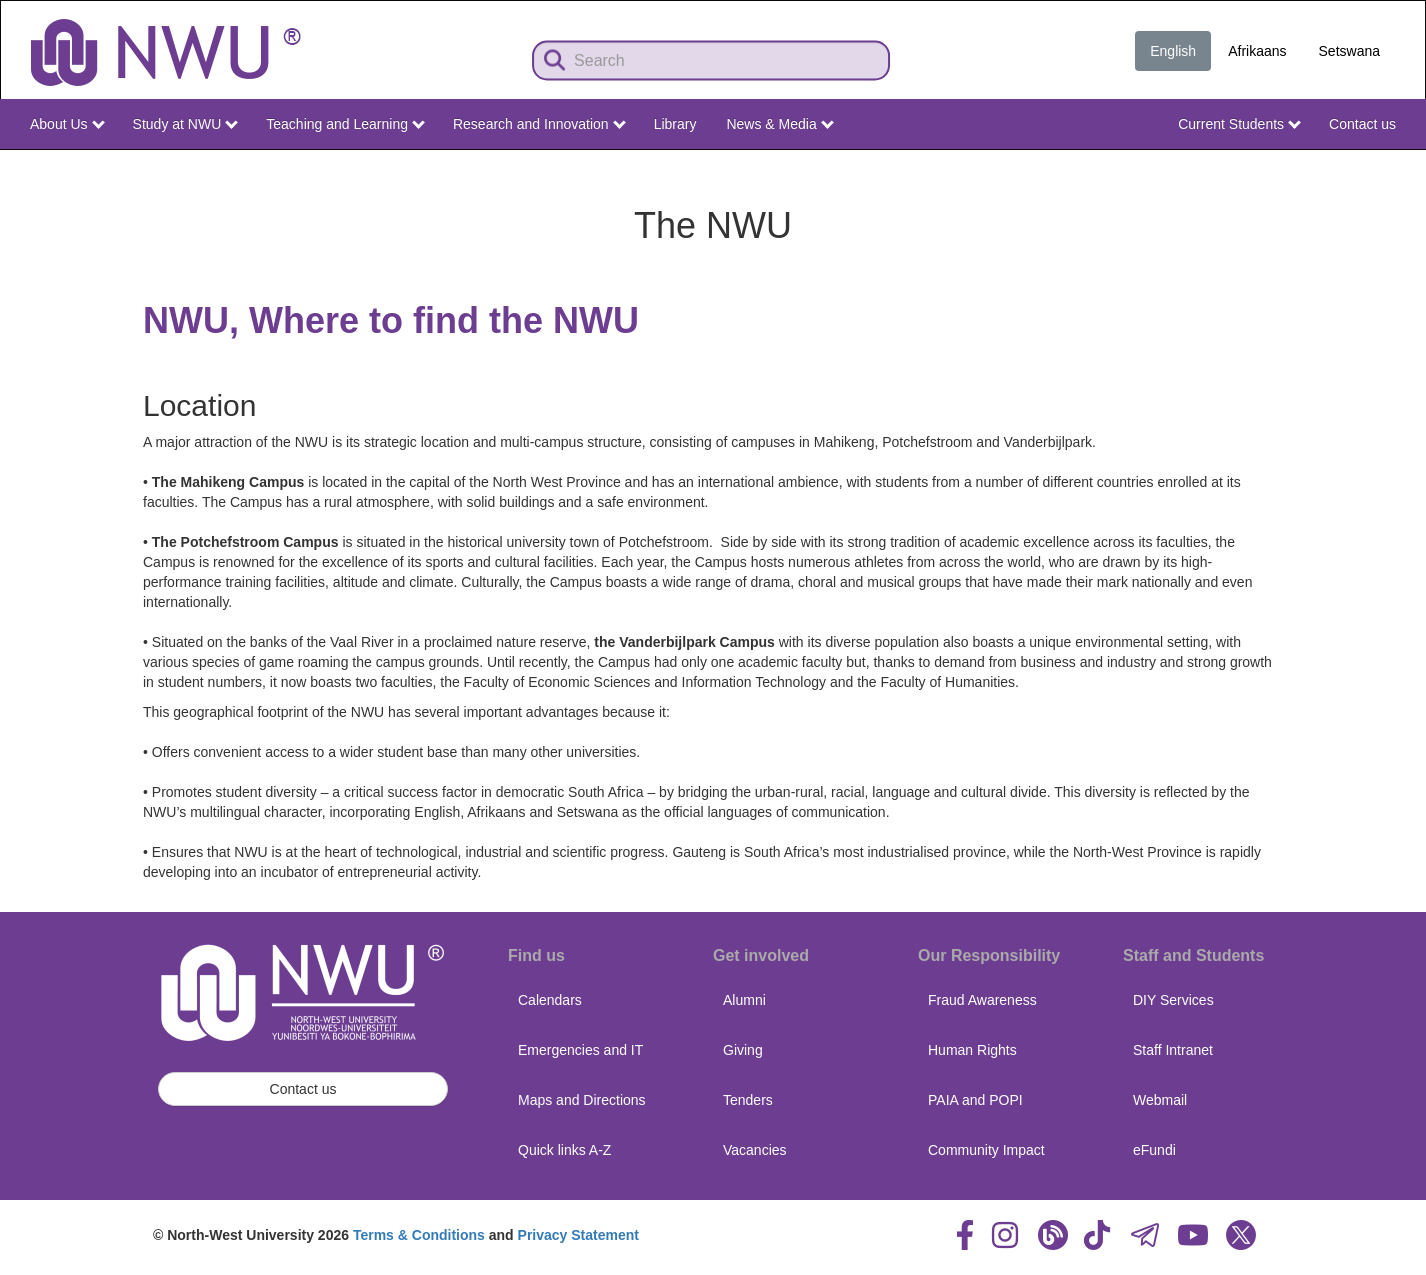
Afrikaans (1257, 51)
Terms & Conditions (419, 1235)
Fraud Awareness (982, 1000)
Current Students (1239, 124)
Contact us (1362, 124)
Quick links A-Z (564, 1150)
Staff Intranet (1173, 1050)
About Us (67, 124)
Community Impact (986, 1150)
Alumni (744, 1000)
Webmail (1160, 1100)
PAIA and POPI (975, 1100)
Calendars (550, 1000)
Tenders (748, 1100)
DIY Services (1173, 1000)
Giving (743, 1050)
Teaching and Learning (345, 124)
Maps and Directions (582, 1100)
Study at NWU (186, 124)
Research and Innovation (539, 124)
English (1173, 51)
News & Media (779, 124)
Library (675, 124)
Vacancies (755, 1150)
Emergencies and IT (580, 1050)
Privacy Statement (578, 1235)
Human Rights (972, 1050)
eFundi (1154, 1150)
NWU (1382, 168)
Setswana (1349, 51)
